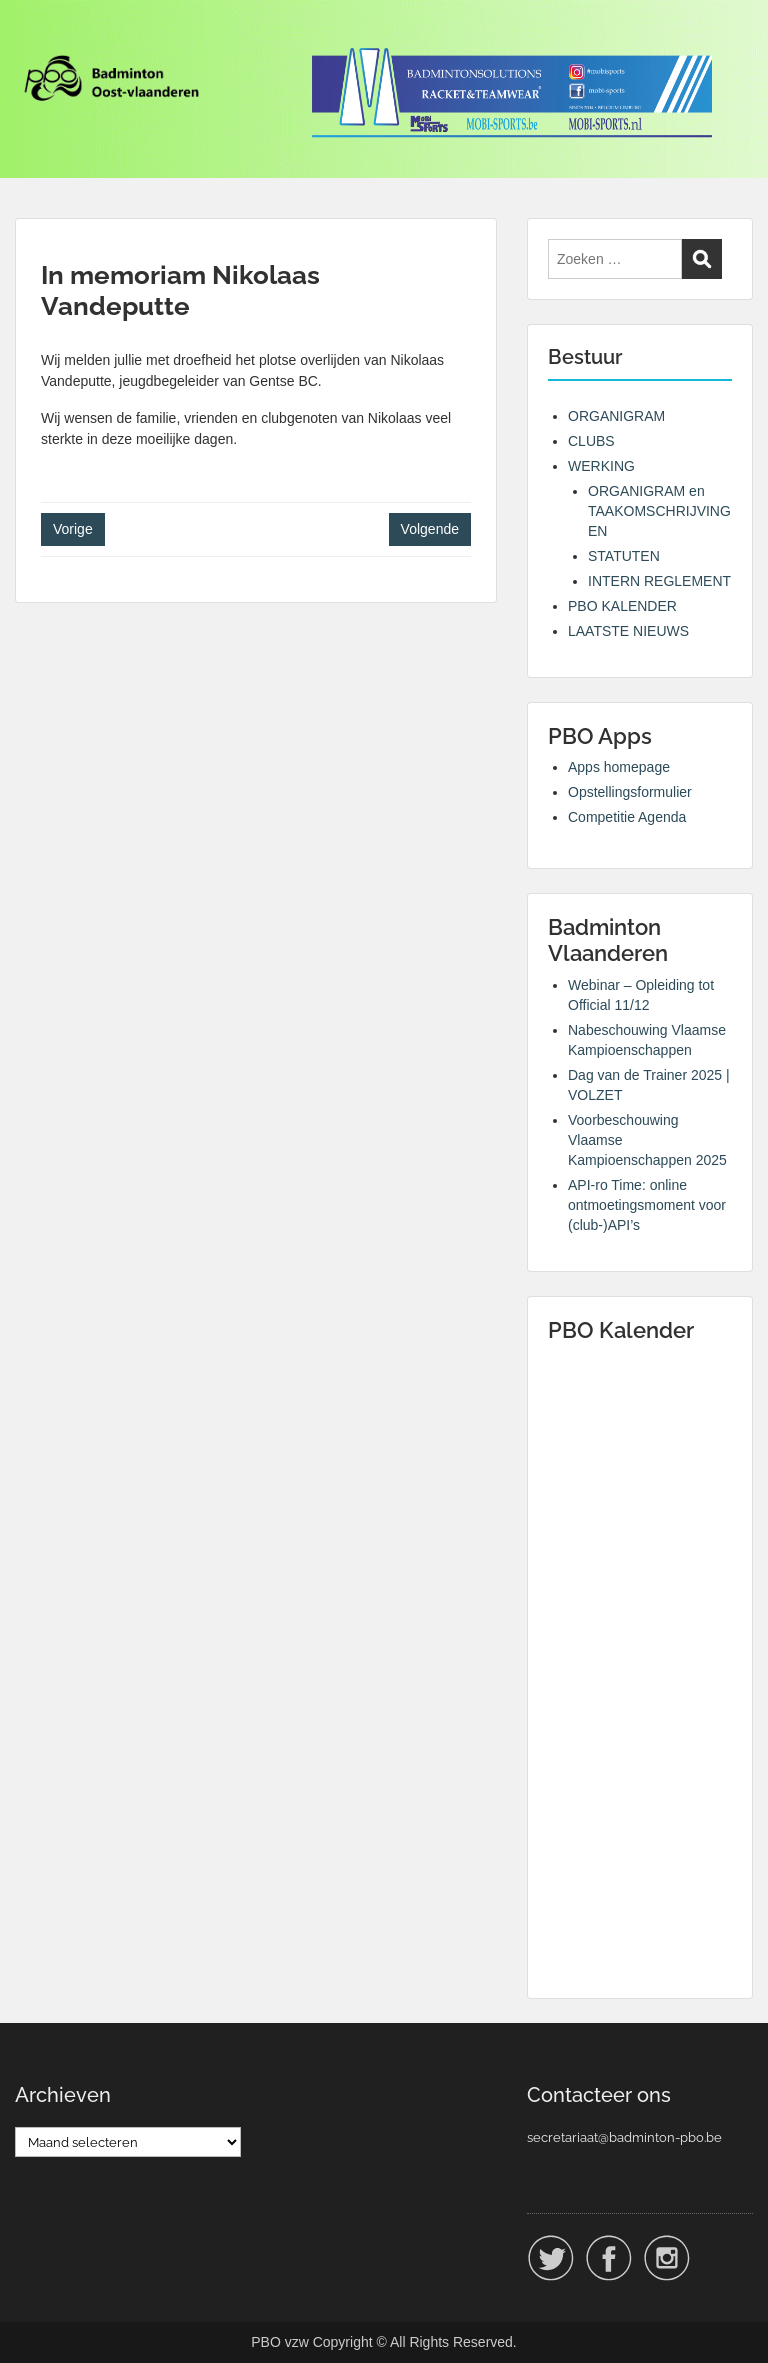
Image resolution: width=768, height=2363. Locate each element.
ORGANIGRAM (616, 416)
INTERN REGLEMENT (659, 581)
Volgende (430, 529)
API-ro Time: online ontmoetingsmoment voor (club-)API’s (647, 1205)
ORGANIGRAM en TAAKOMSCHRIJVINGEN (659, 511)
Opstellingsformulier (630, 792)
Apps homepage (619, 767)
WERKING (601, 466)
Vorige (73, 529)
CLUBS (591, 441)
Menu (36, 34)
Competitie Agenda (627, 817)
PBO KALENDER (622, 606)
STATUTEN (624, 556)
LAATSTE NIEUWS (628, 631)
